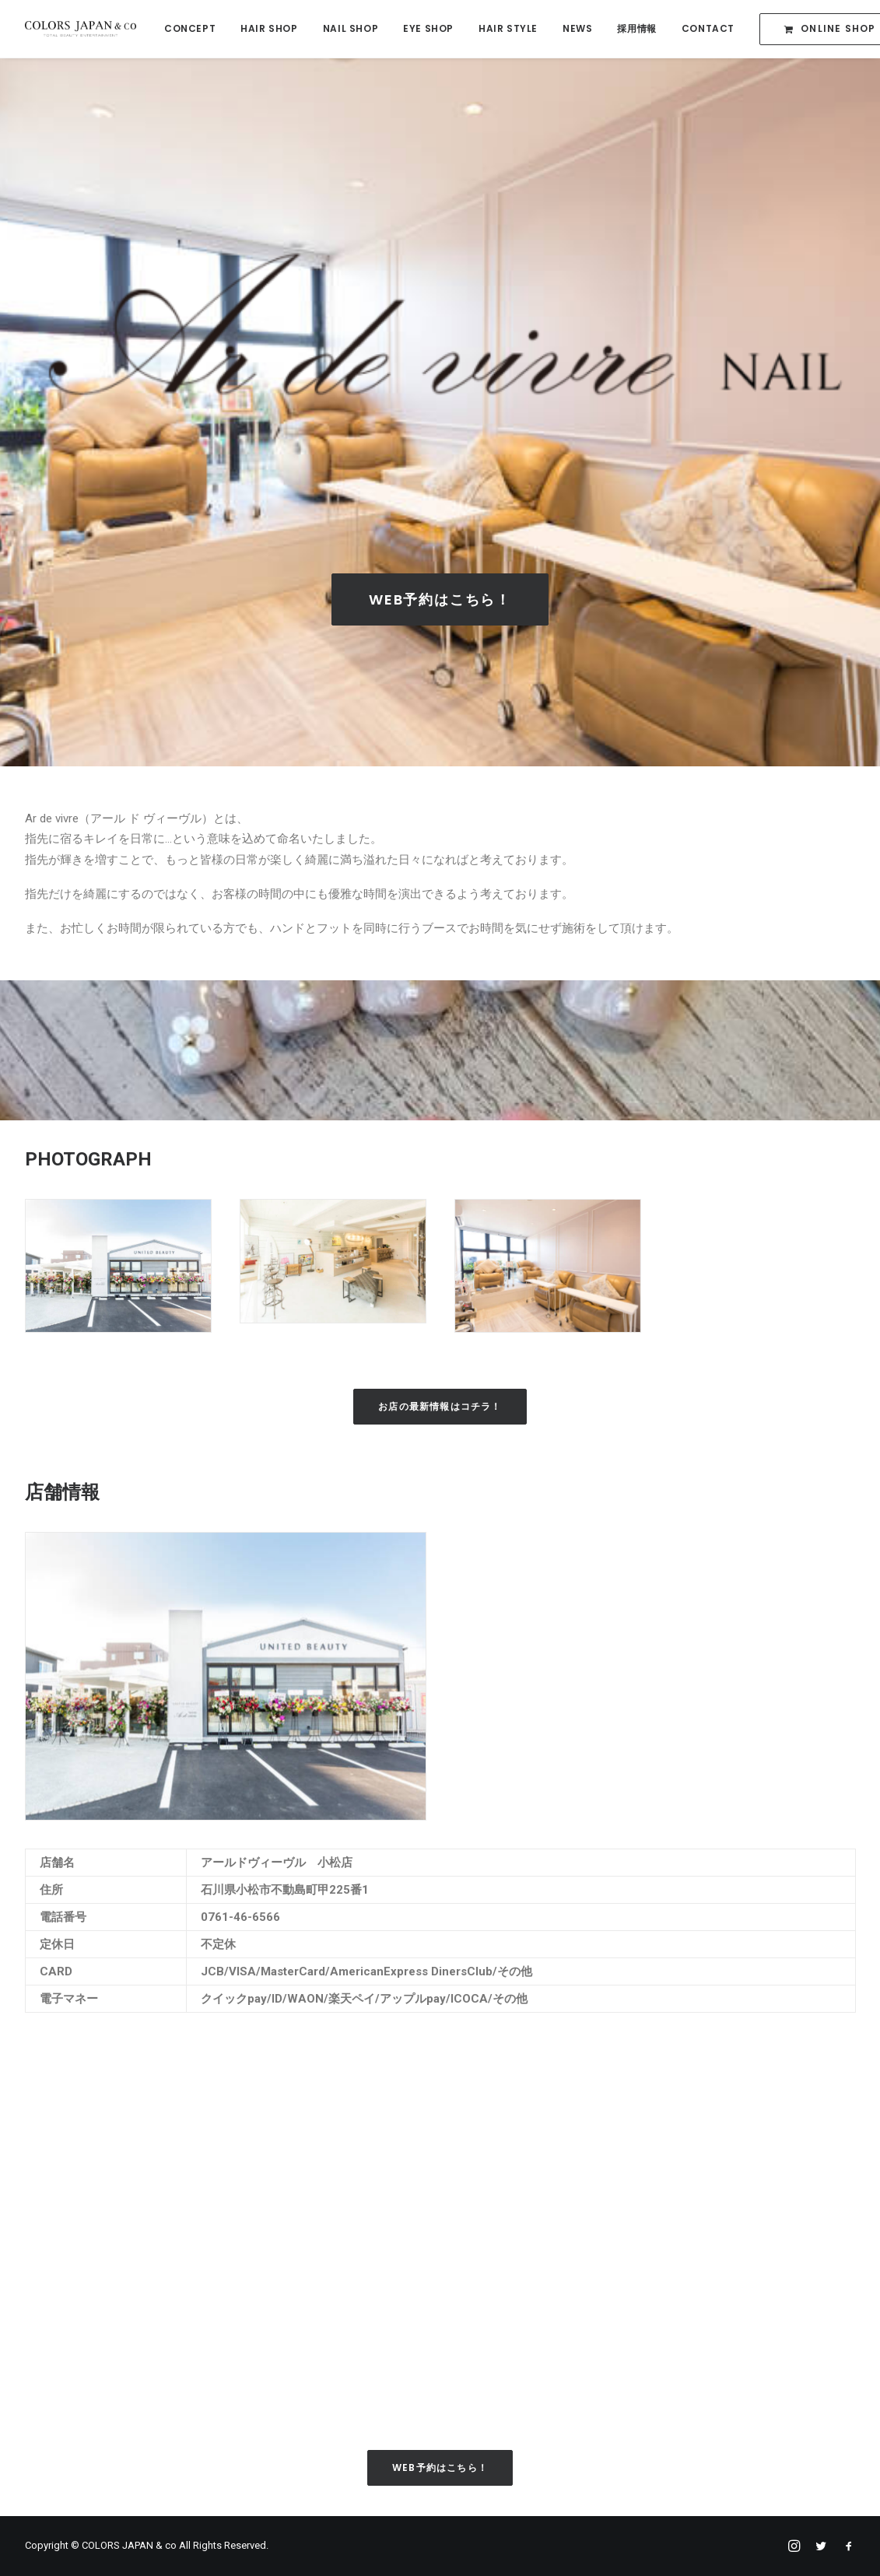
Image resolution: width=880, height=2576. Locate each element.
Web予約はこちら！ (440, 602)
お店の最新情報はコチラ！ (439, 1408)
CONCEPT (190, 28)
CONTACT (708, 28)
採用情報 (636, 28)
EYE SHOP (428, 28)
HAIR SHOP (268, 28)
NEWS (577, 28)
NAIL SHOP (350, 28)
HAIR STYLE (508, 28)
